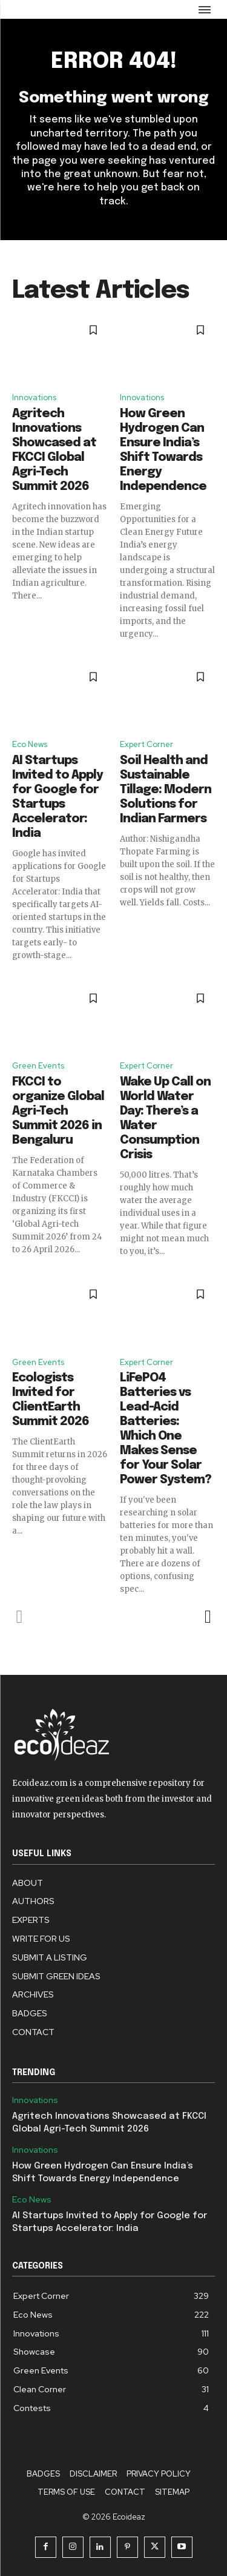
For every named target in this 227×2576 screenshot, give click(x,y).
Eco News (29, 744)
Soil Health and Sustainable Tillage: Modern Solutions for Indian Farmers (165, 789)
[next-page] (207, 1617)
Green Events (38, 1066)
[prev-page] (19, 1617)
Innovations (34, 397)
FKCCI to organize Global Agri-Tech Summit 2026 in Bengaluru (58, 1111)
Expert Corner (146, 744)
